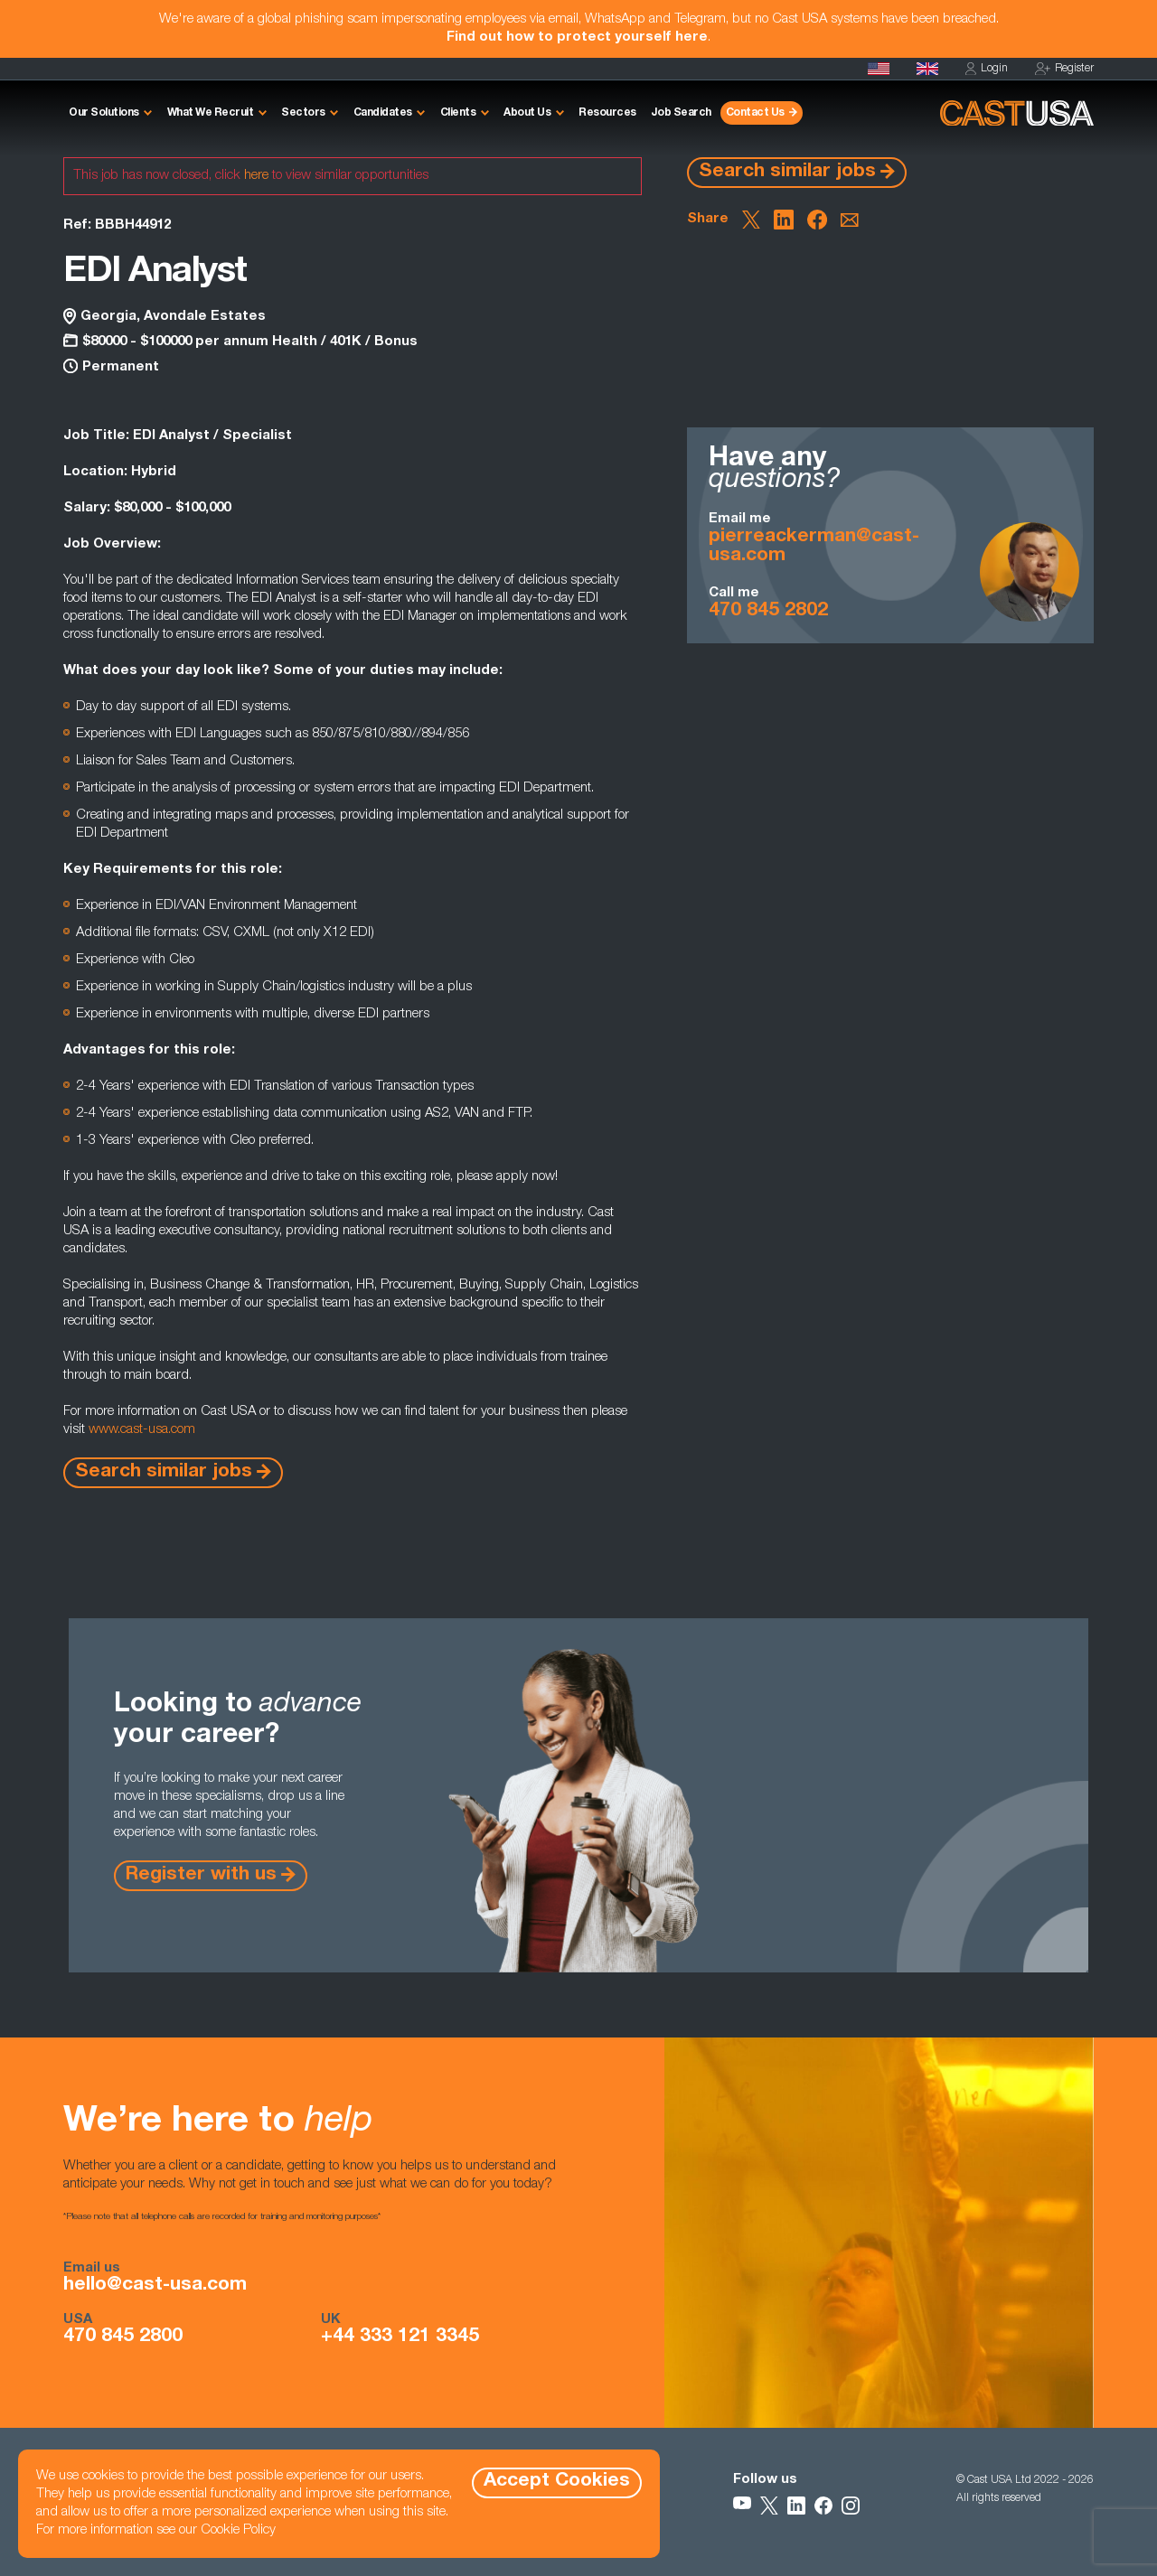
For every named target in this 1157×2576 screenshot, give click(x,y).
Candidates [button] (382, 113)
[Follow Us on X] (769, 2505)
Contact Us (755, 113)
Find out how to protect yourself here (577, 37)
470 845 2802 (768, 611)
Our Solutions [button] (104, 113)
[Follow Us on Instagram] (851, 2505)
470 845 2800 (123, 2337)
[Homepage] (878, 68)
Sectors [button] (303, 113)
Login (986, 69)
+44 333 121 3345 (400, 2337)
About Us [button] (526, 113)
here (256, 176)
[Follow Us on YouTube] (742, 2505)
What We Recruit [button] (210, 113)
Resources (607, 113)
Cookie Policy (238, 2530)
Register (1064, 69)
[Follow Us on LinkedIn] (796, 2505)
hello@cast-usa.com (155, 2286)
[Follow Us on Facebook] (823, 2505)
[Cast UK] (927, 68)
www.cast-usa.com (142, 1430)
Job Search (681, 113)
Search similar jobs (787, 172)
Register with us (201, 1875)
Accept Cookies (557, 2481)
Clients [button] (458, 113)
